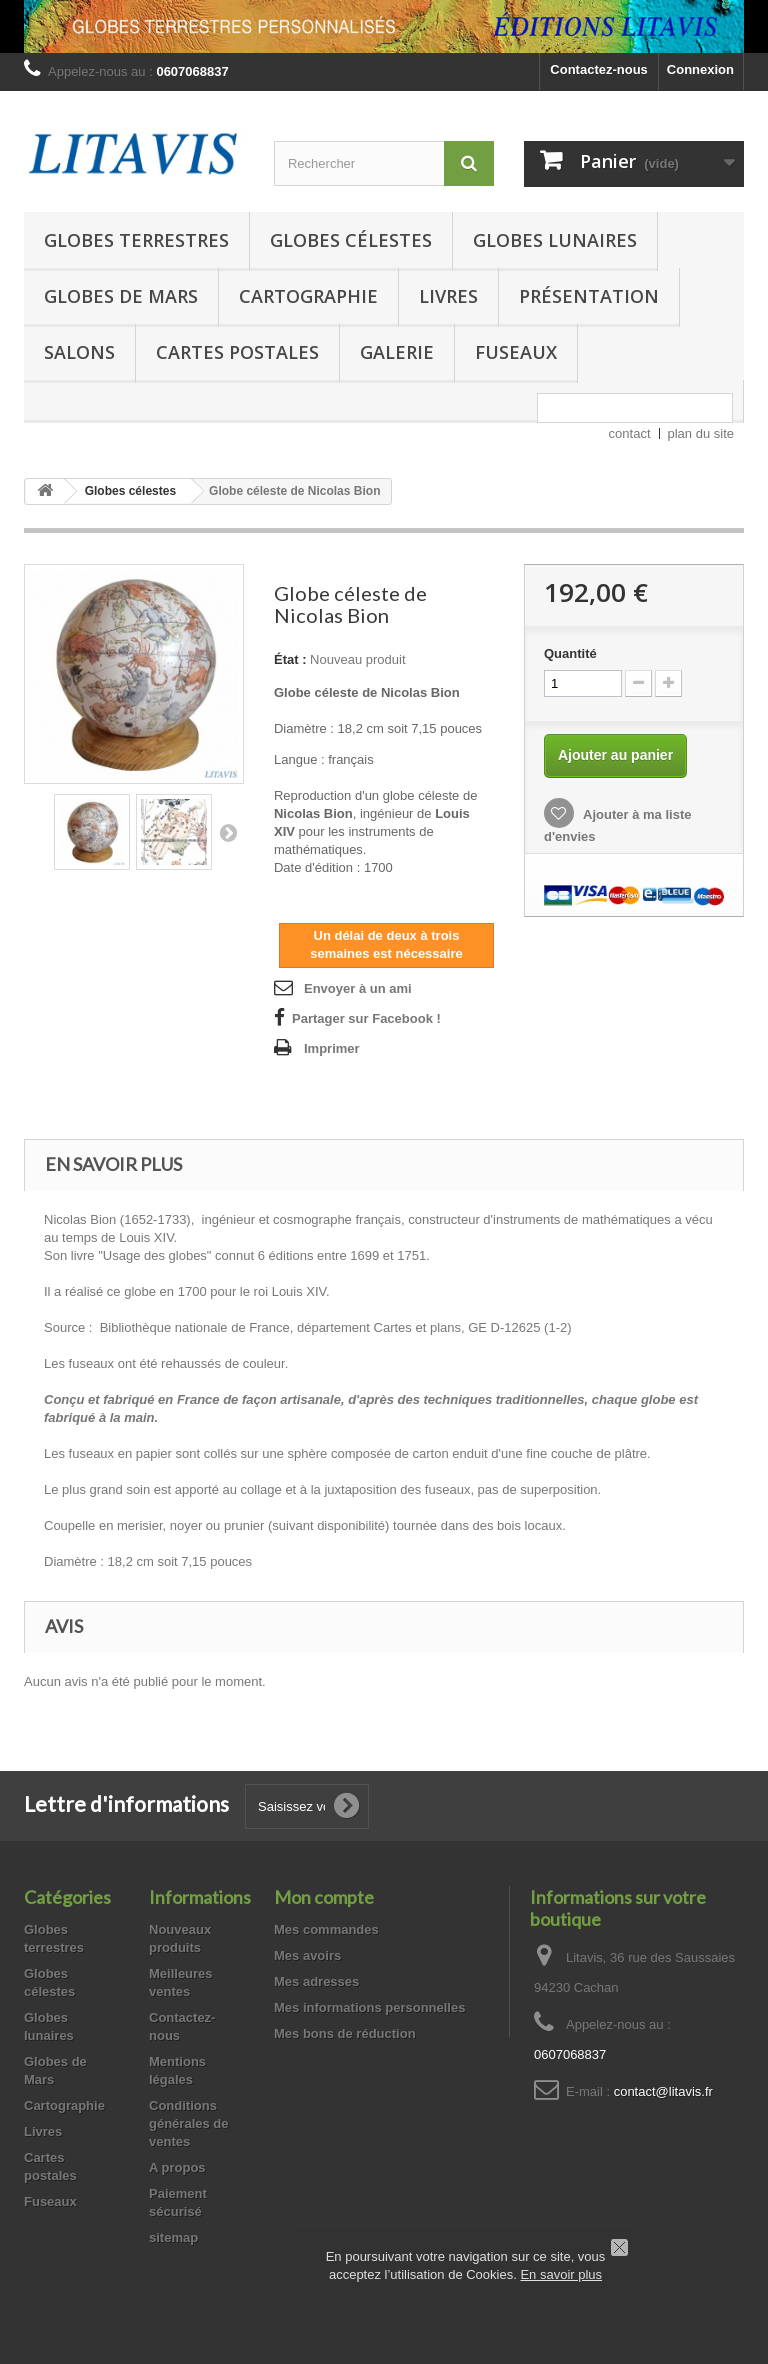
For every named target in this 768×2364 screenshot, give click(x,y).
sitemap (173, 2237)
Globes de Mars (121, 296)
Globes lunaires (555, 240)
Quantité (570, 653)
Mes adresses (316, 1981)
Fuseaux (516, 352)
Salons (79, 352)
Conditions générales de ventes (189, 2123)
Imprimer (332, 1048)
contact (630, 433)
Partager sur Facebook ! (366, 1018)
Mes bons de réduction (345, 2033)
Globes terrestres (136, 240)
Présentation (589, 296)
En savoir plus (561, 2274)
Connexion (700, 69)
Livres (448, 296)
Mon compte (324, 1897)
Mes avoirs (307, 1955)
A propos (177, 2167)
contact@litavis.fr (663, 2091)
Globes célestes (351, 240)
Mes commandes (326, 1929)
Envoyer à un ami (358, 988)
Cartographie (308, 296)
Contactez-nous (599, 69)
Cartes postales (237, 352)
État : (290, 659)
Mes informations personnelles (369, 2007)
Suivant (228, 832)
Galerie (397, 352)
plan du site (701, 433)
